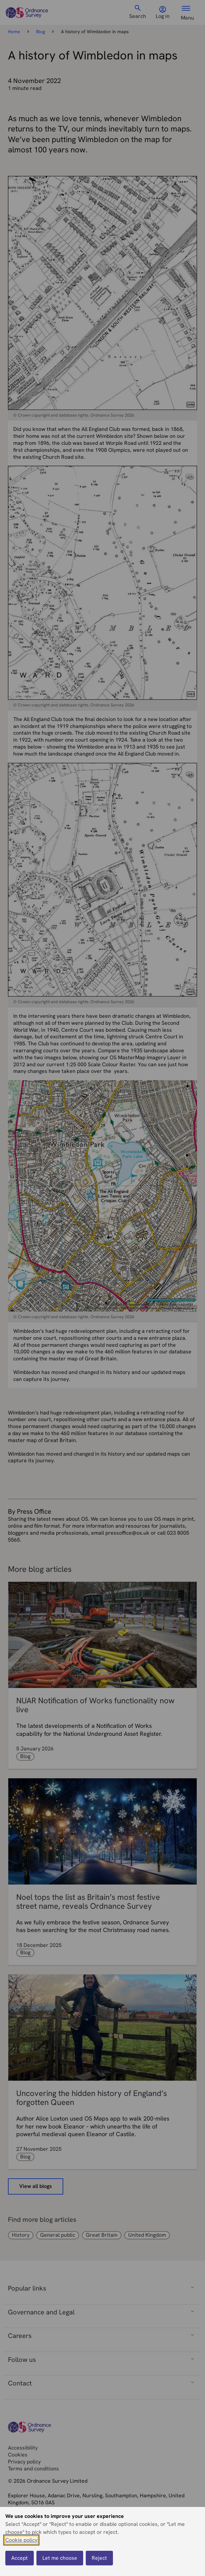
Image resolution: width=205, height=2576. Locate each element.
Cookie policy (21, 2539)
